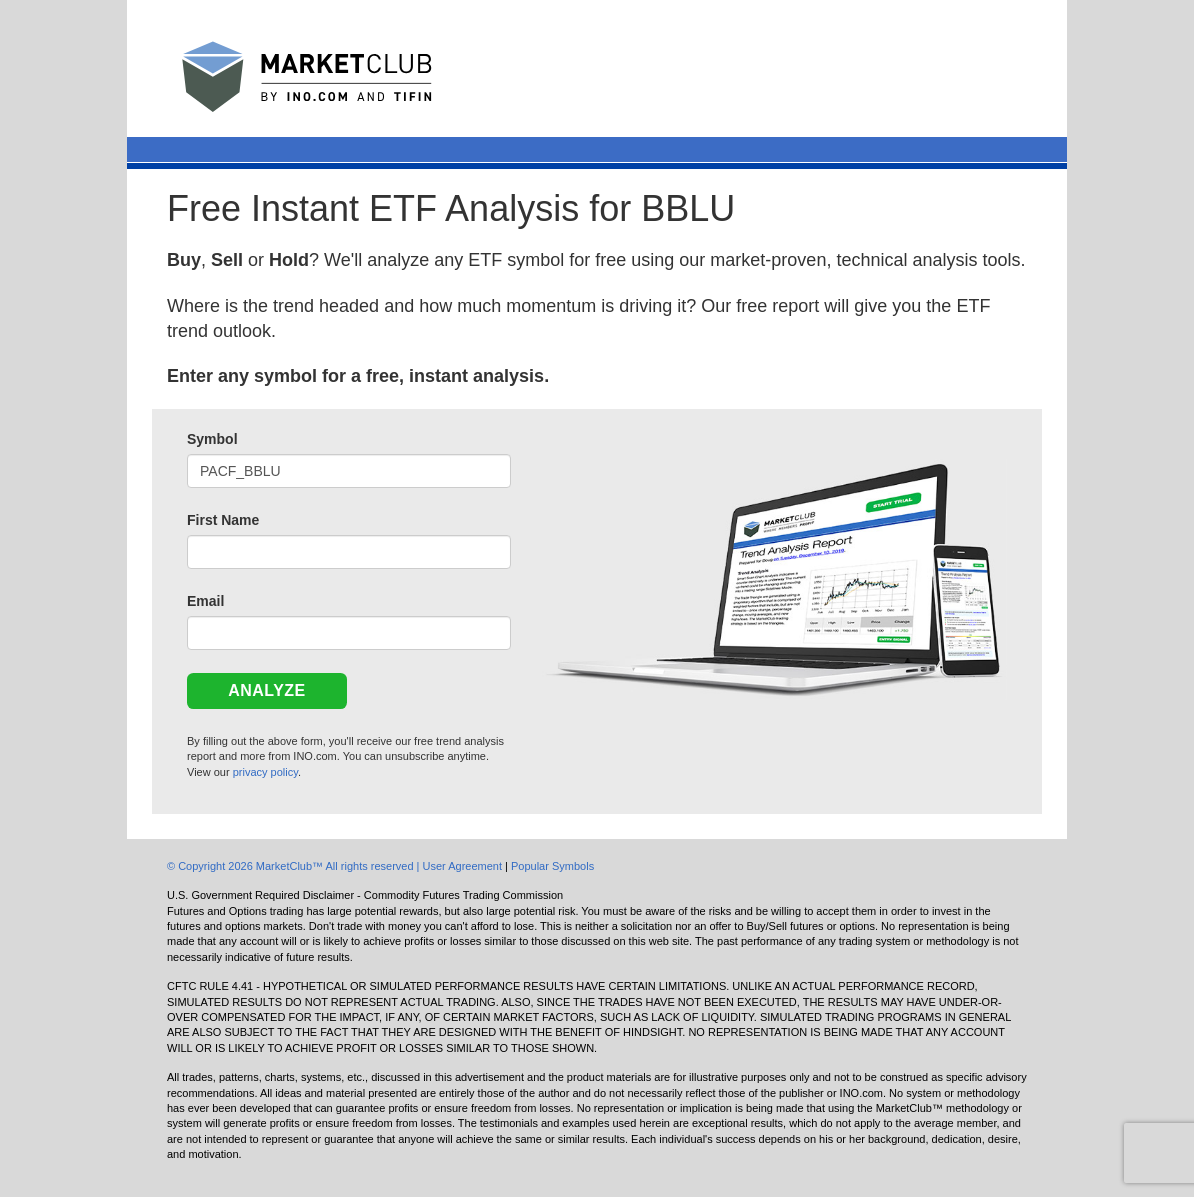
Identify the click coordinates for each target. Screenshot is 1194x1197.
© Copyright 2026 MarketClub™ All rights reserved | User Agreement (336, 866)
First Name (223, 520)
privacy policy (265, 772)
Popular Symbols (552, 866)
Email (205, 601)
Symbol (212, 439)
